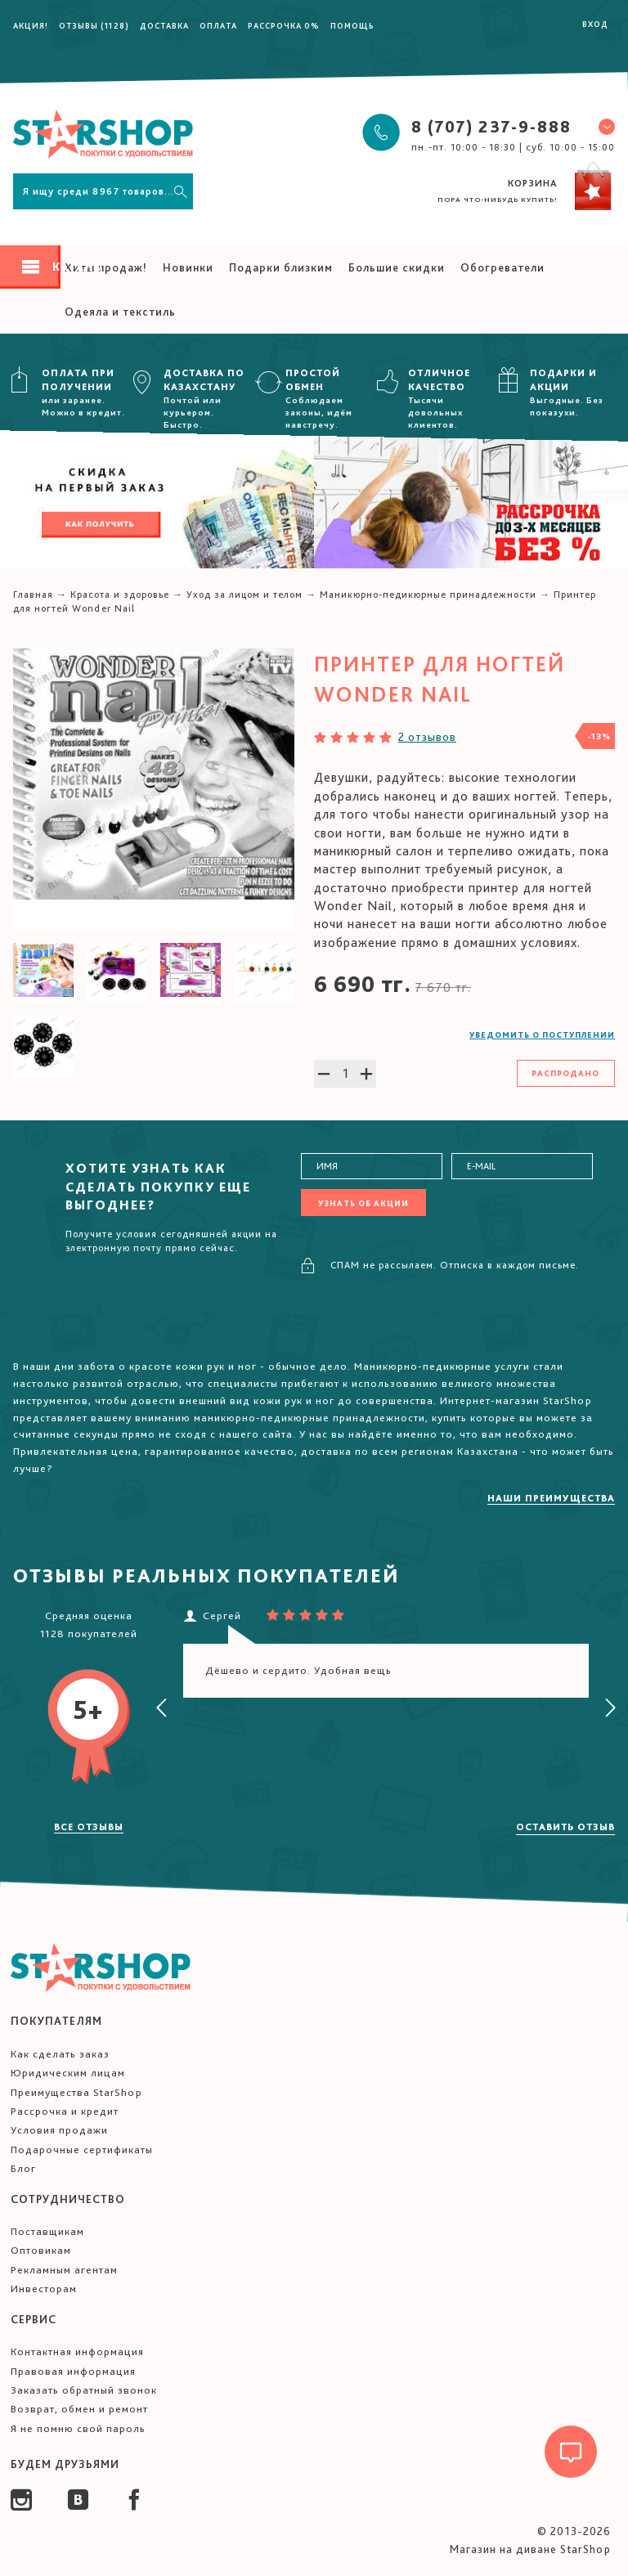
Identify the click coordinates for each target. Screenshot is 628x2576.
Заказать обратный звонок (84, 2390)
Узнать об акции (363, 1203)
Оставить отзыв (565, 1827)
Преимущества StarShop (76, 2092)
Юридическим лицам (68, 2073)
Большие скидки (396, 267)
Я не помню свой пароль (78, 2428)
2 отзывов (427, 736)
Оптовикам (41, 2250)
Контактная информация (77, 2351)
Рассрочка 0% (284, 25)
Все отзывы (88, 1827)
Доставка (164, 25)
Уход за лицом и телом (244, 594)
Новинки (188, 267)
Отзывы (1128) (94, 25)
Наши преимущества (551, 1498)
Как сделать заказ (60, 2054)
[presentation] (162, 1708)
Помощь (352, 25)
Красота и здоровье (119, 594)
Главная (33, 594)
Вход (595, 24)
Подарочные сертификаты (82, 2149)
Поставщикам (47, 2231)
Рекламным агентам (64, 2270)
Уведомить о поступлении (542, 1034)
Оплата (218, 25)
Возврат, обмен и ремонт (79, 2409)
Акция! (30, 25)
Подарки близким (281, 267)
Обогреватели (502, 267)
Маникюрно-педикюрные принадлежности (428, 594)
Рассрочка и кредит (65, 2111)
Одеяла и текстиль (120, 311)
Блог (23, 2168)
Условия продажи (59, 2130)
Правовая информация (73, 2371)
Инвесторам (44, 2288)
